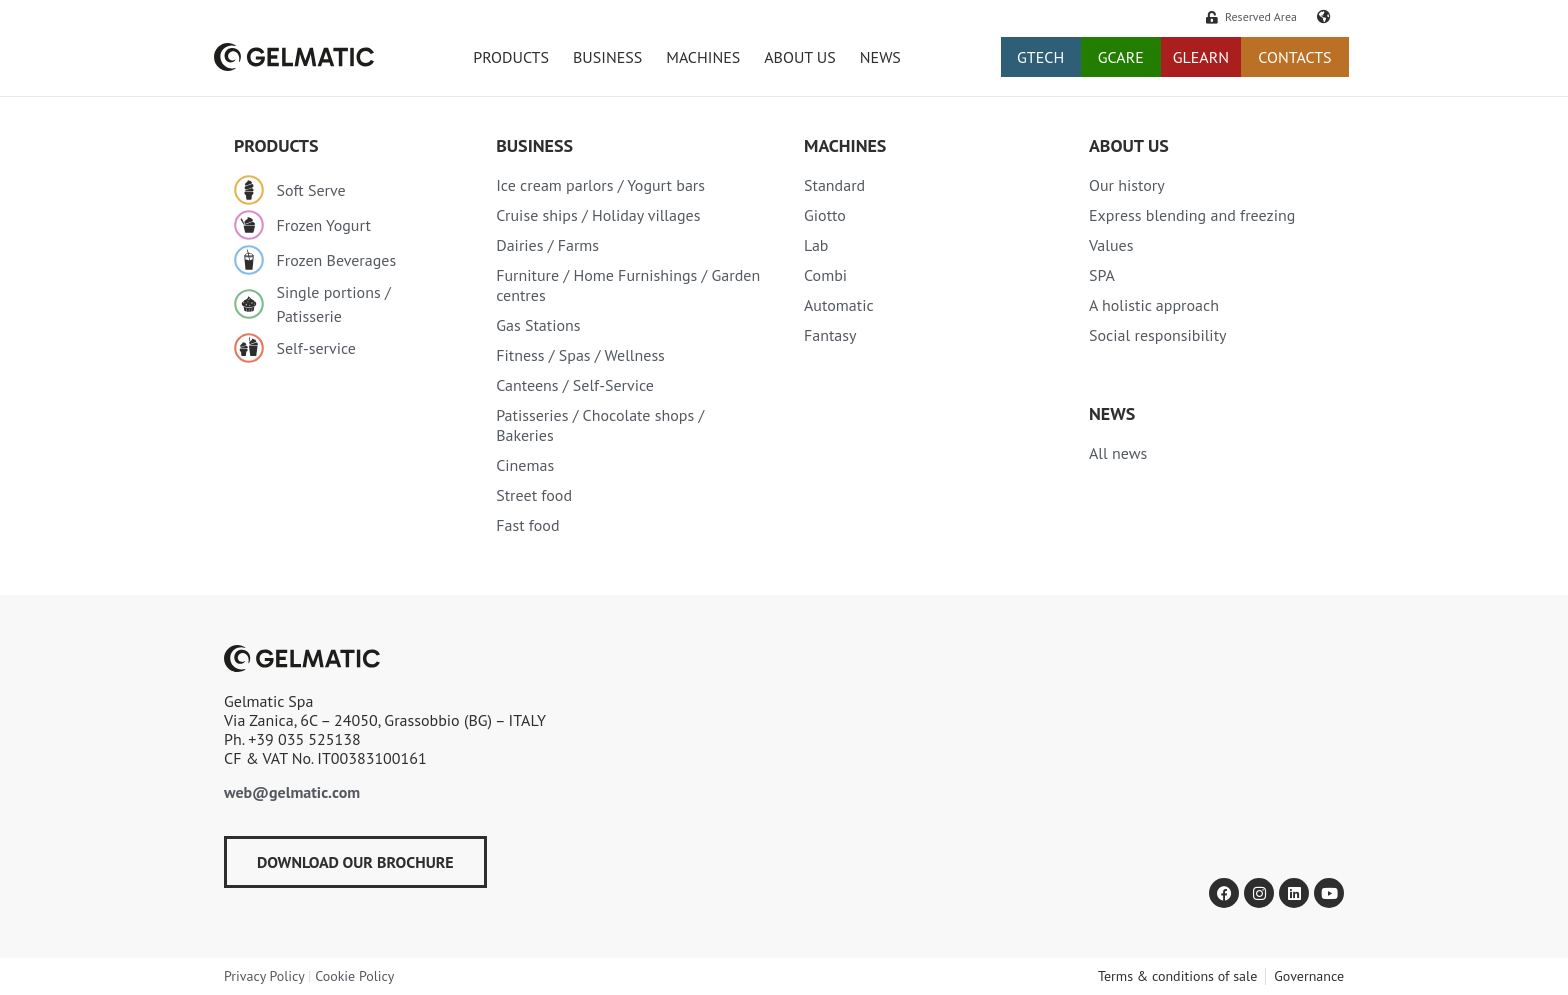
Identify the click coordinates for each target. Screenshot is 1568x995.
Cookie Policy (354, 976)
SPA (1102, 275)
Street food (534, 495)
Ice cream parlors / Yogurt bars (600, 185)
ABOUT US (800, 57)
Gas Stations (538, 325)
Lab (816, 245)
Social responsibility (1158, 335)
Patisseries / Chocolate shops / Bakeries (600, 425)
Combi (825, 275)
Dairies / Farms (547, 245)
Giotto (825, 215)
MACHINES (845, 145)
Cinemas (525, 465)
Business (534, 145)
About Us (1129, 145)
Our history (1127, 185)
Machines (703, 57)
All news (1118, 453)
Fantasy (830, 335)
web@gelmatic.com (292, 792)
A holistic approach (1154, 305)
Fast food (527, 525)
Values (1111, 245)
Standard (834, 185)
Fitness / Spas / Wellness (580, 355)
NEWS (880, 57)
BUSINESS (607, 57)
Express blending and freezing (1192, 215)
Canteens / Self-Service (575, 385)
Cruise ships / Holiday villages (598, 215)
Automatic (839, 305)
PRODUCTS (511, 57)
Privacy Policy (264, 976)
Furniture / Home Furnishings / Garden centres (628, 285)
